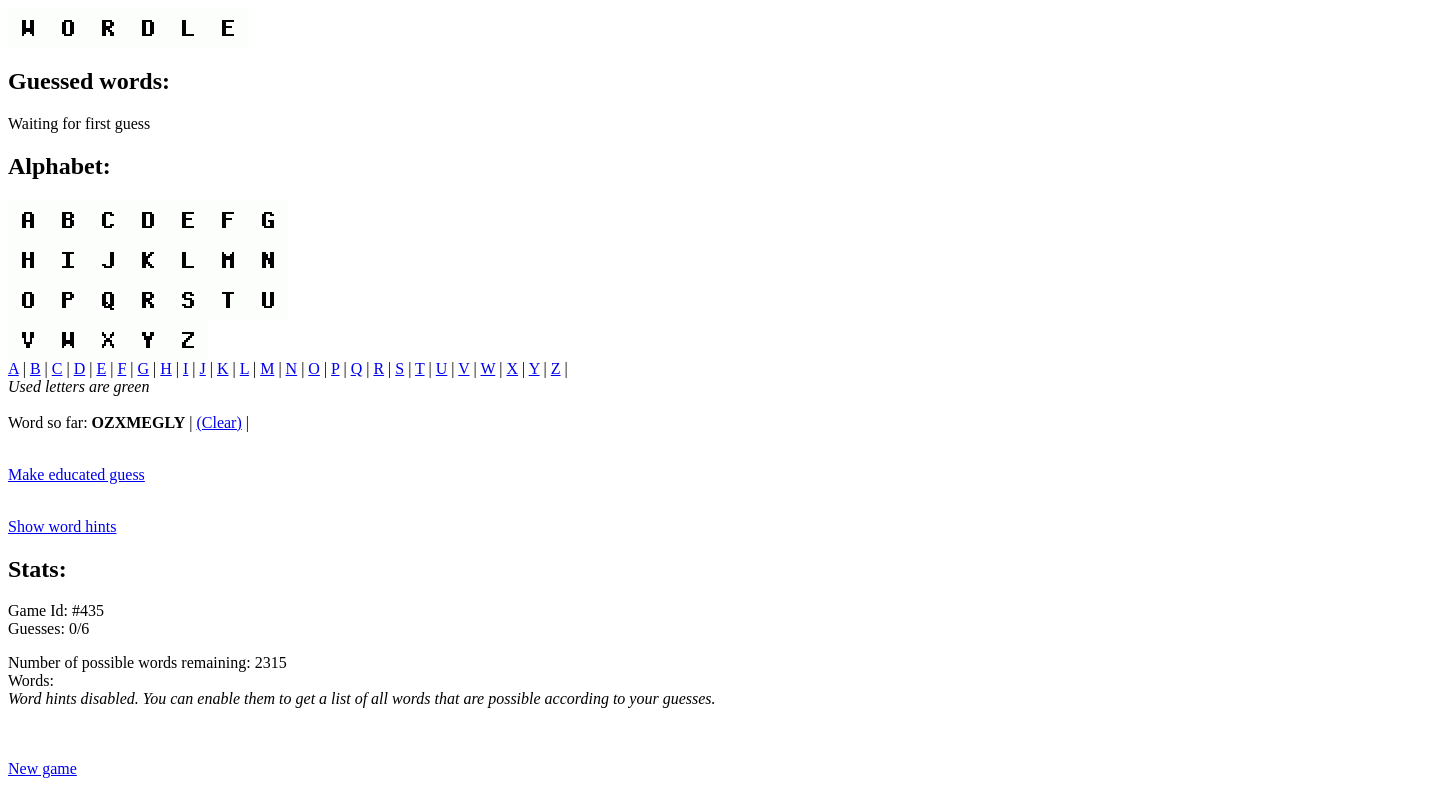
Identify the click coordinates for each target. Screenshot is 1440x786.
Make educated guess (76, 474)
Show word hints (62, 526)
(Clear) (218, 422)
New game (42, 768)
